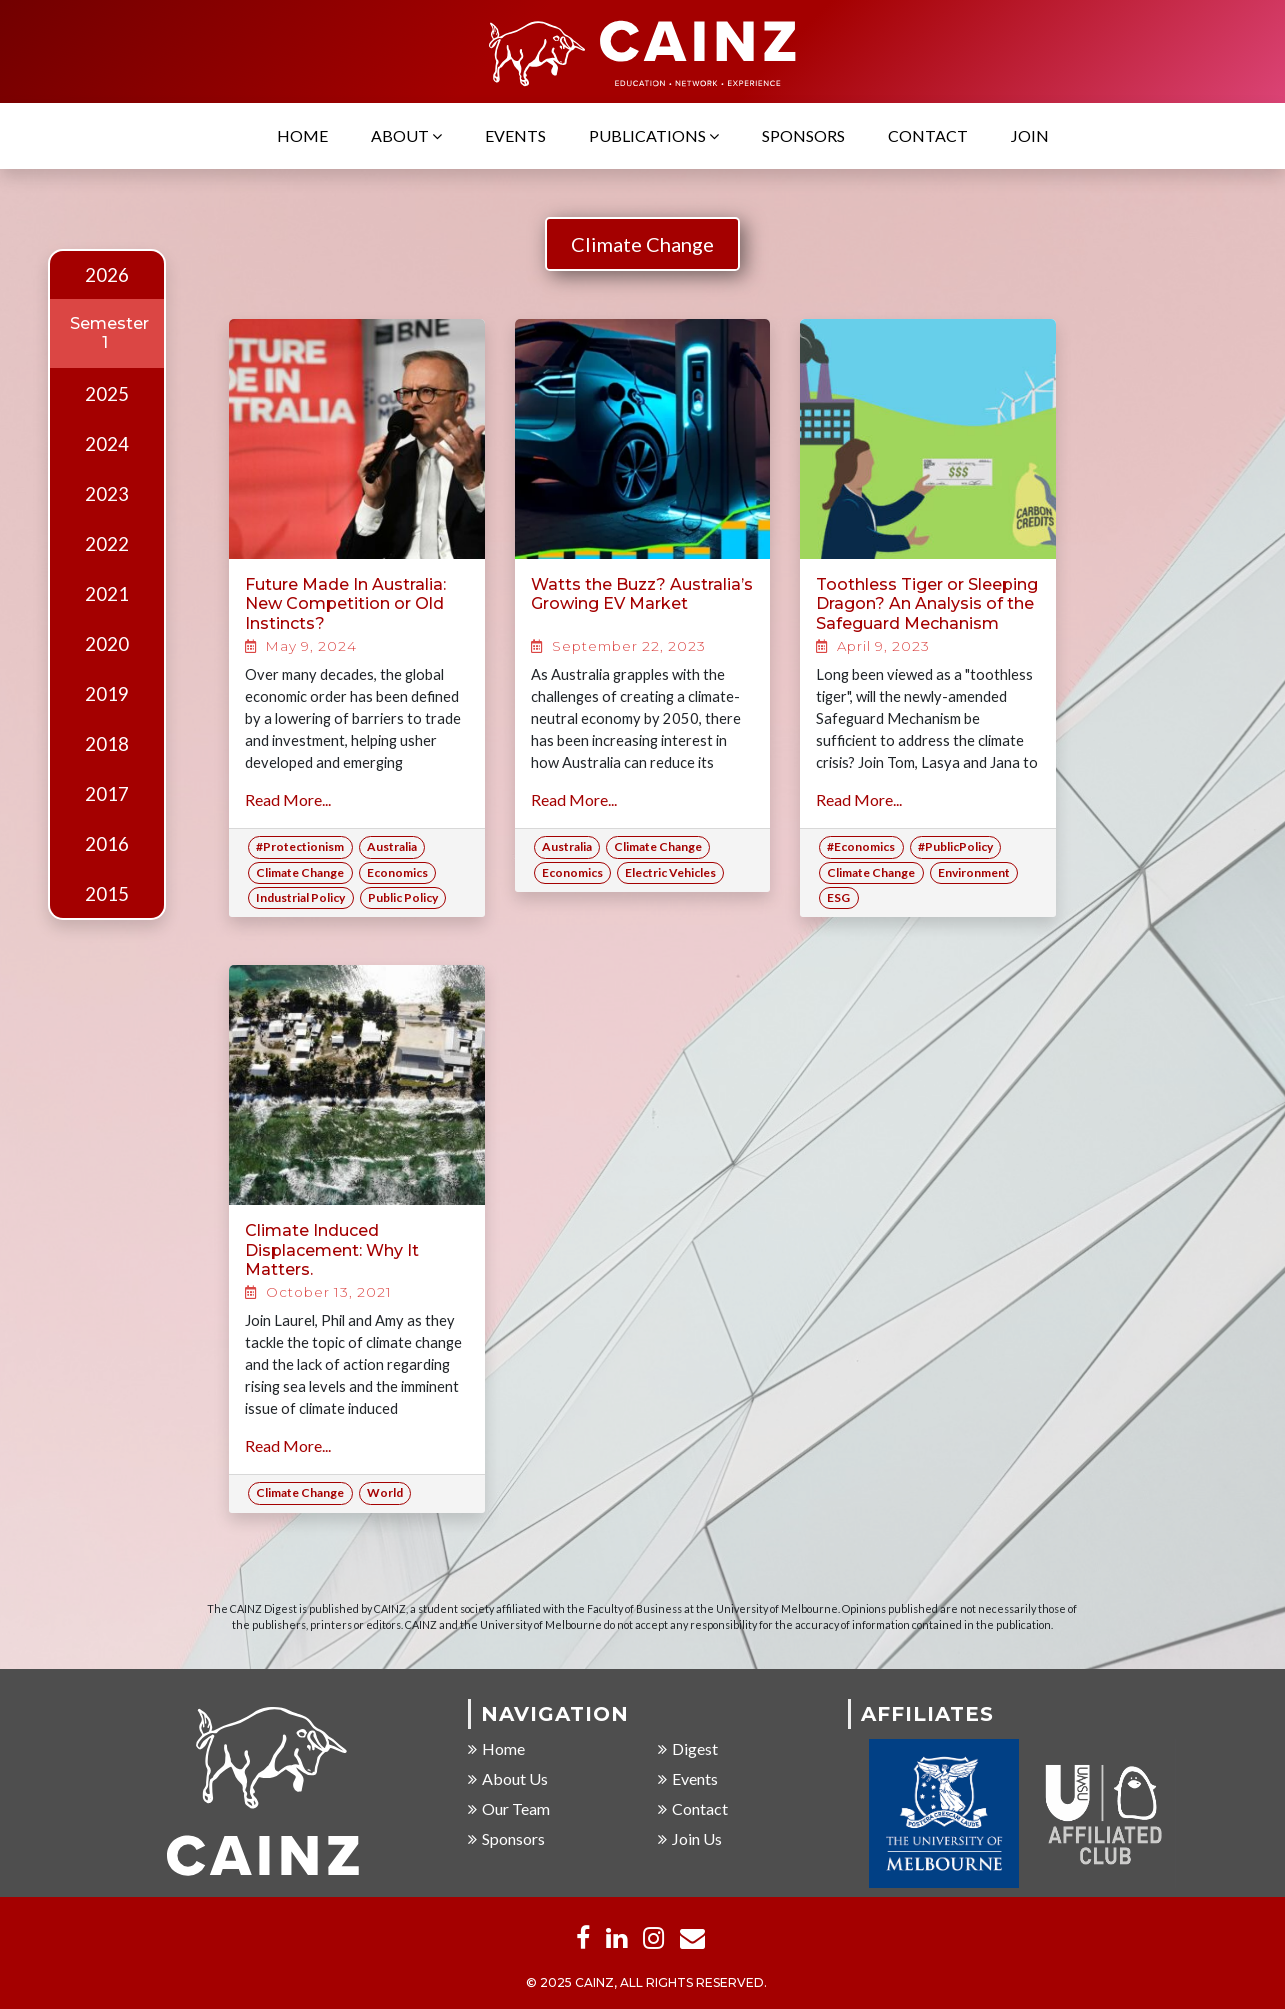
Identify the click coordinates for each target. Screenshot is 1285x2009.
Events (515, 137)
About (406, 137)
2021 (107, 594)
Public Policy (403, 897)
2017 (107, 794)
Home (302, 137)
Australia (392, 846)
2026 (107, 275)
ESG (838, 897)
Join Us (690, 1839)
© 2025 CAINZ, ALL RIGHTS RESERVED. (646, 1984)
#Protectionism (300, 846)
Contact (928, 137)
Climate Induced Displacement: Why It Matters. (332, 1249)
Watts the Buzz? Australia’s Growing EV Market (642, 594)
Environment (974, 872)
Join (1030, 137)
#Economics (861, 846)
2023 (107, 494)
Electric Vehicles (670, 872)
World (385, 1492)
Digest (688, 1749)
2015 (107, 894)
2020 (107, 644)
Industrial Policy (300, 897)
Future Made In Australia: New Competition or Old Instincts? (345, 603)
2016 (107, 844)
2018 (107, 744)
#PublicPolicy (955, 846)
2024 (107, 444)
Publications (654, 137)
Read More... (288, 799)
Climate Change (642, 244)
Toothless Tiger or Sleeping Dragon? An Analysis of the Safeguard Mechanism (927, 603)
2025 (107, 394)
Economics (397, 872)
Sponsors (803, 137)
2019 (107, 694)
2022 (107, 544)
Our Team (509, 1809)
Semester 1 (109, 333)
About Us (508, 1779)
